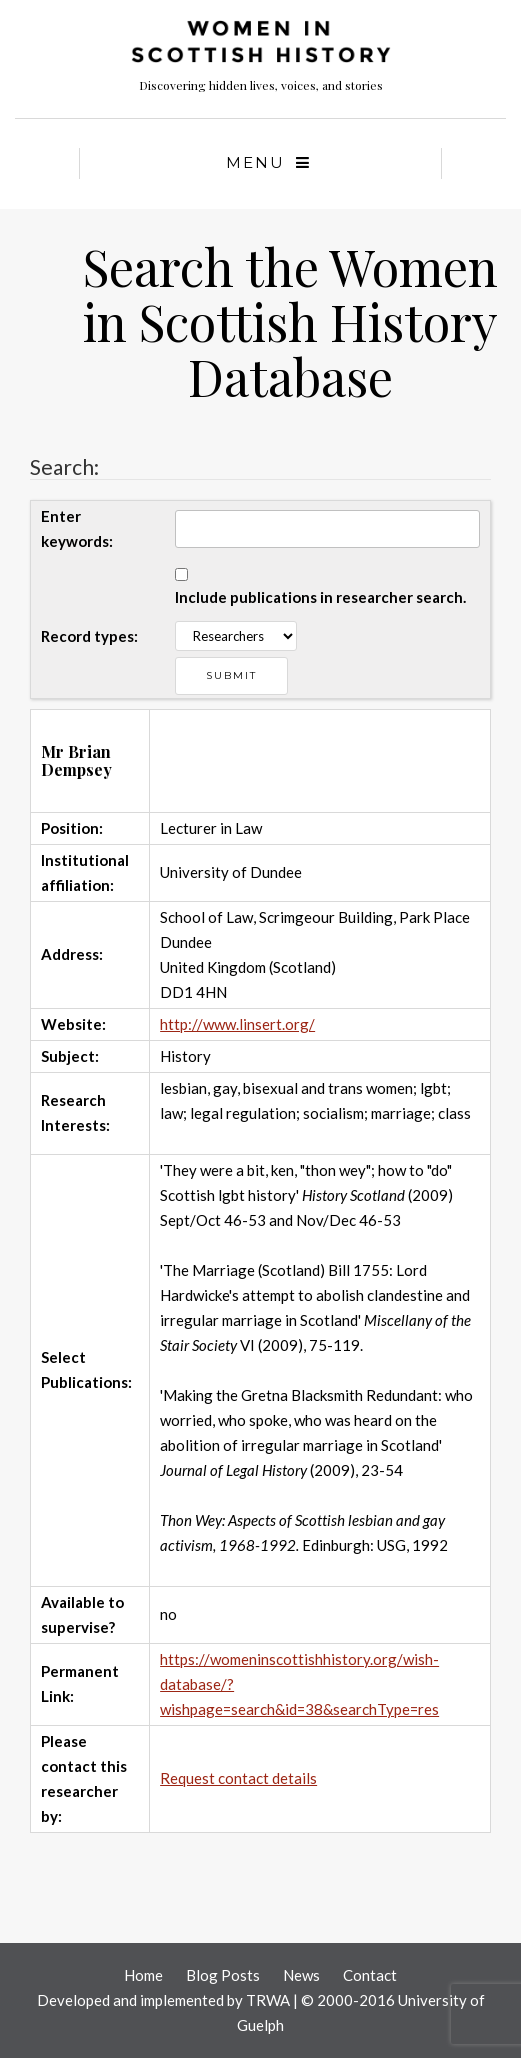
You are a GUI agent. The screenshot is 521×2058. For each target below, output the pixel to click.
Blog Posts (223, 1975)
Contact (370, 1975)
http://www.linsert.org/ (237, 1024)
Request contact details (238, 1778)
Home (143, 1975)
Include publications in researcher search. (320, 597)
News (301, 1975)
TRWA (268, 2000)
